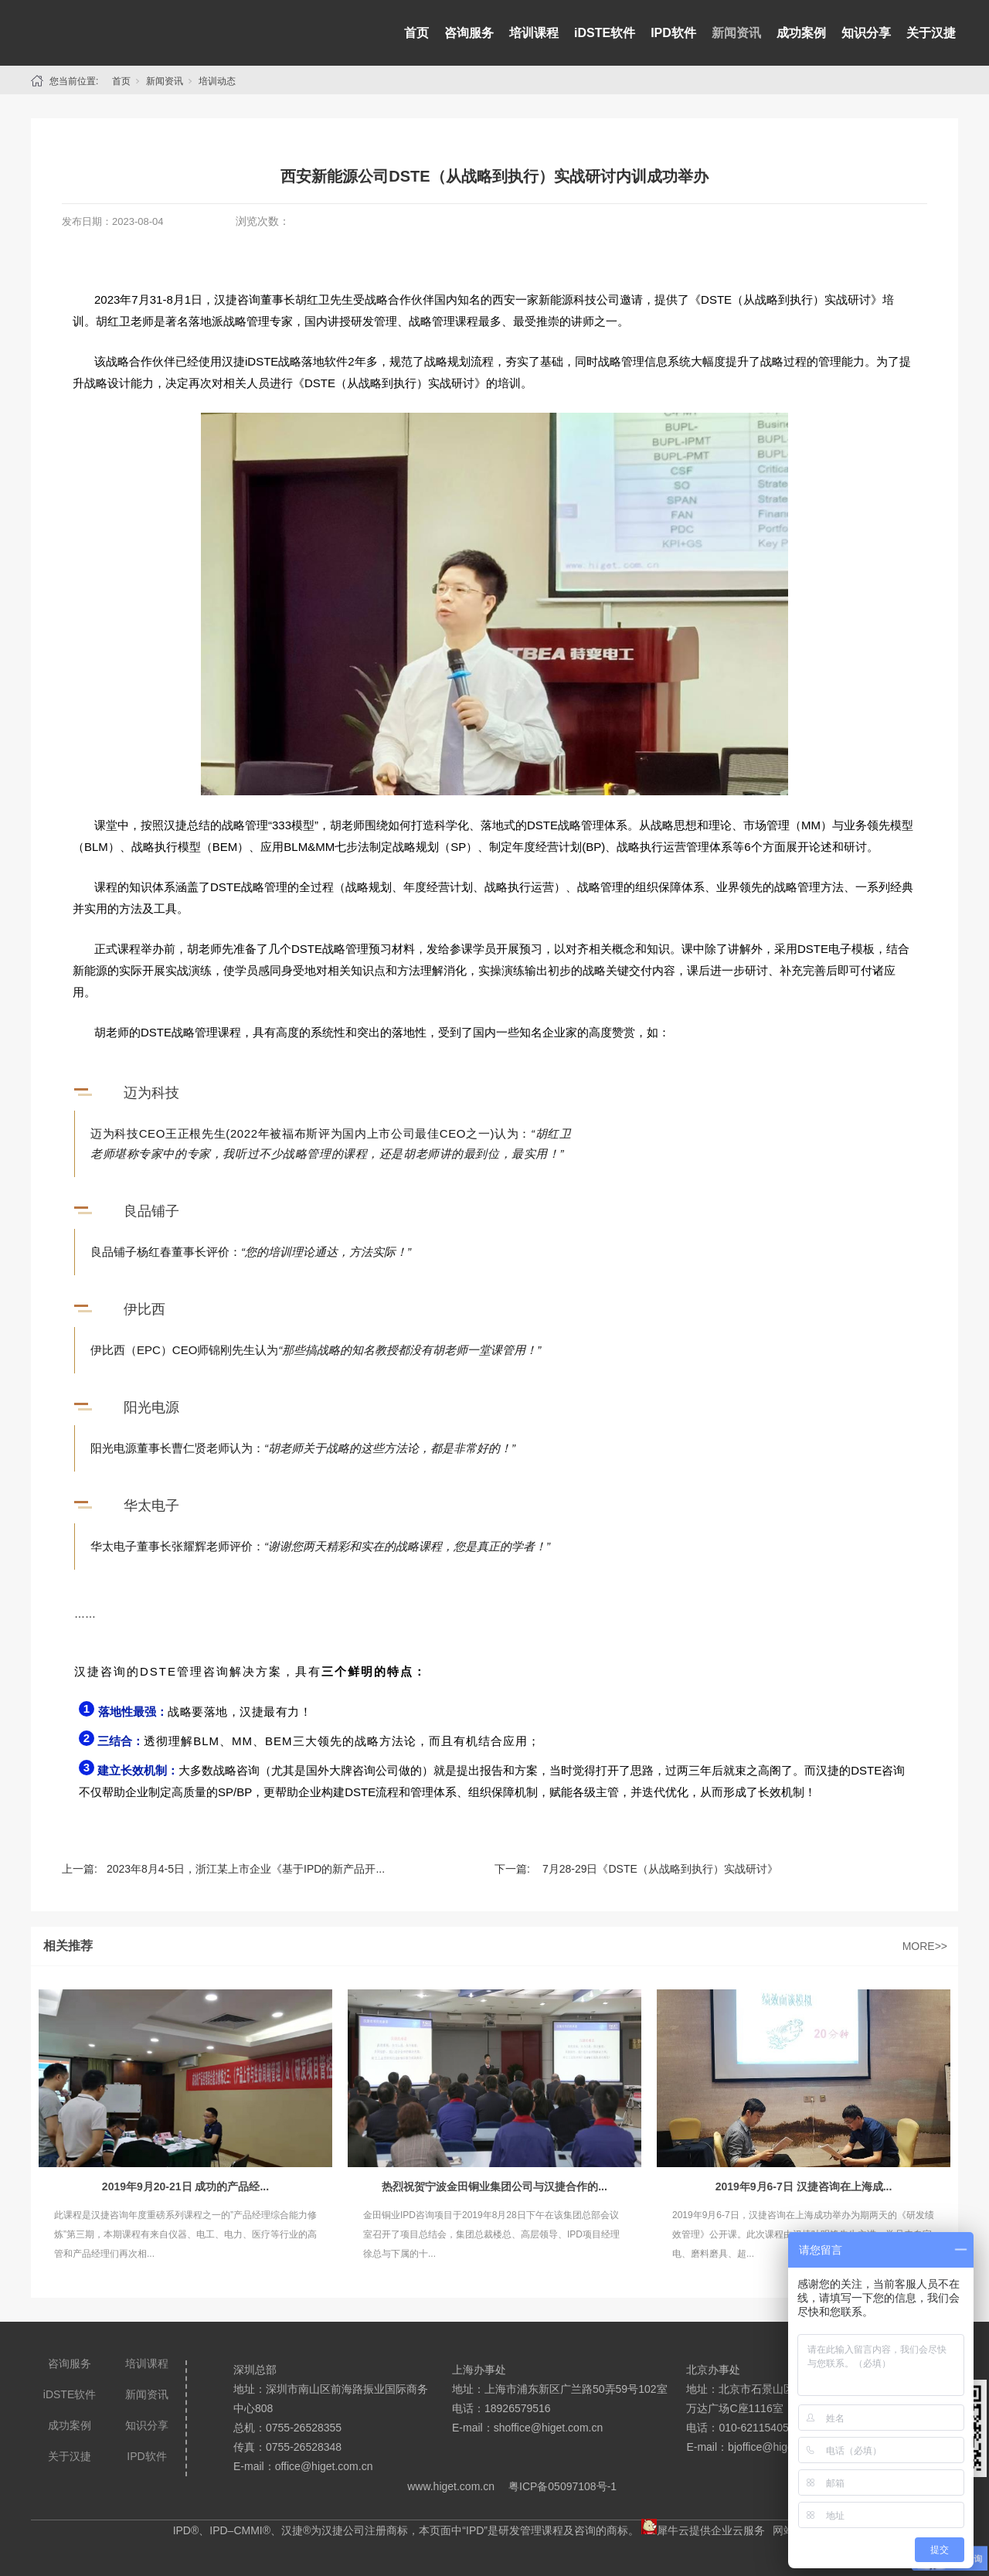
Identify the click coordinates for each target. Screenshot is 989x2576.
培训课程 (534, 32)
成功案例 (801, 32)
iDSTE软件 (604, 32)
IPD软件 (673, 32)
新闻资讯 (736, 32)
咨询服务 (469, 32)
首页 (416, 32)
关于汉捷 (931, 32)
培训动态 (217, 81)
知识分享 (866, 32)
